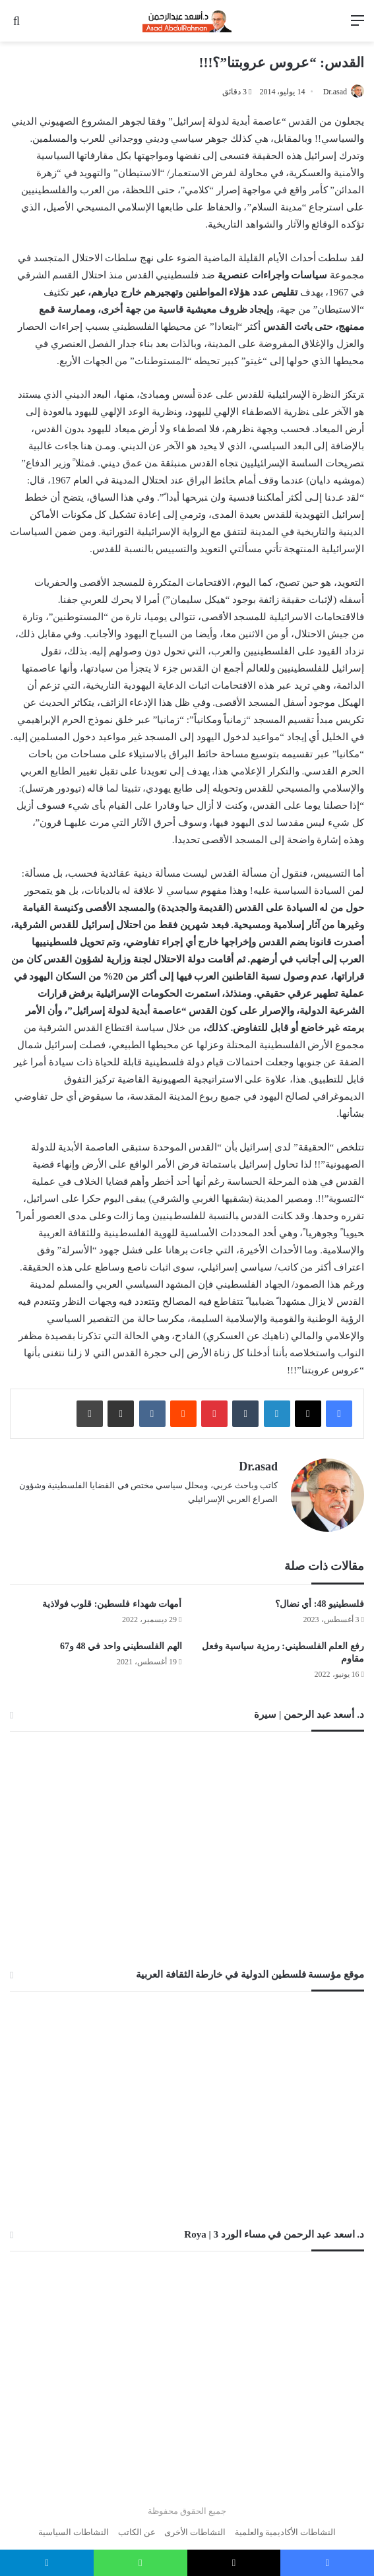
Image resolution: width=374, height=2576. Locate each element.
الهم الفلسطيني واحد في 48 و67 (121, 1640)
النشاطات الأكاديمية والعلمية (285, 2525)
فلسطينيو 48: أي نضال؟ (319, 1597)
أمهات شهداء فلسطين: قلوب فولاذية (112, 1597)
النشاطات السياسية (73, 2525)
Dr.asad (335, 91)
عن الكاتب (137, 2525)
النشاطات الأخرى (195, 2525)
